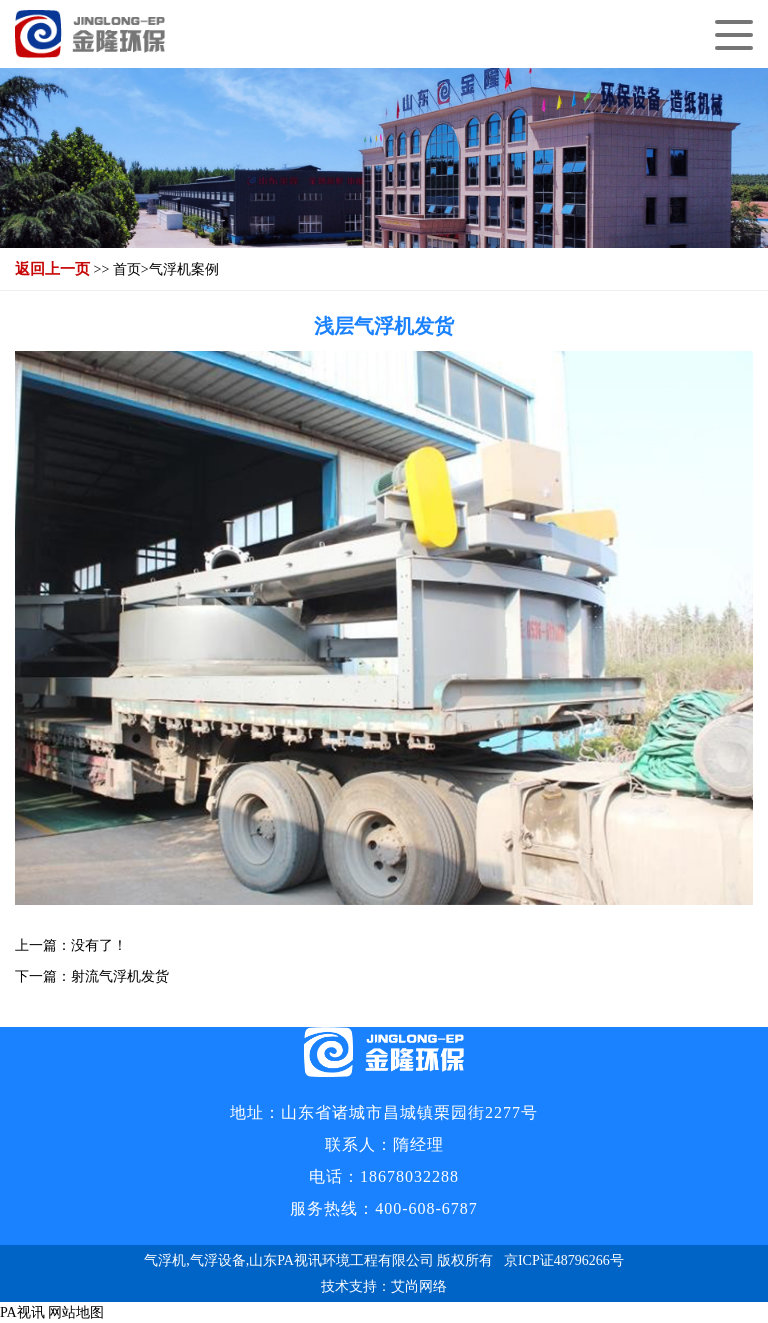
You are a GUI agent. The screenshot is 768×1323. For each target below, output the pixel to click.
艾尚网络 (419, 1286)
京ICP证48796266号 (564, 1260)
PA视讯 (22, 1312)
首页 (127, 269)
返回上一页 (52, 269)
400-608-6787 (426, 1208)
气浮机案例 (184, 269)
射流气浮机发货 (120, 976)
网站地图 (76, 1312)
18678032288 (409, 1176)
